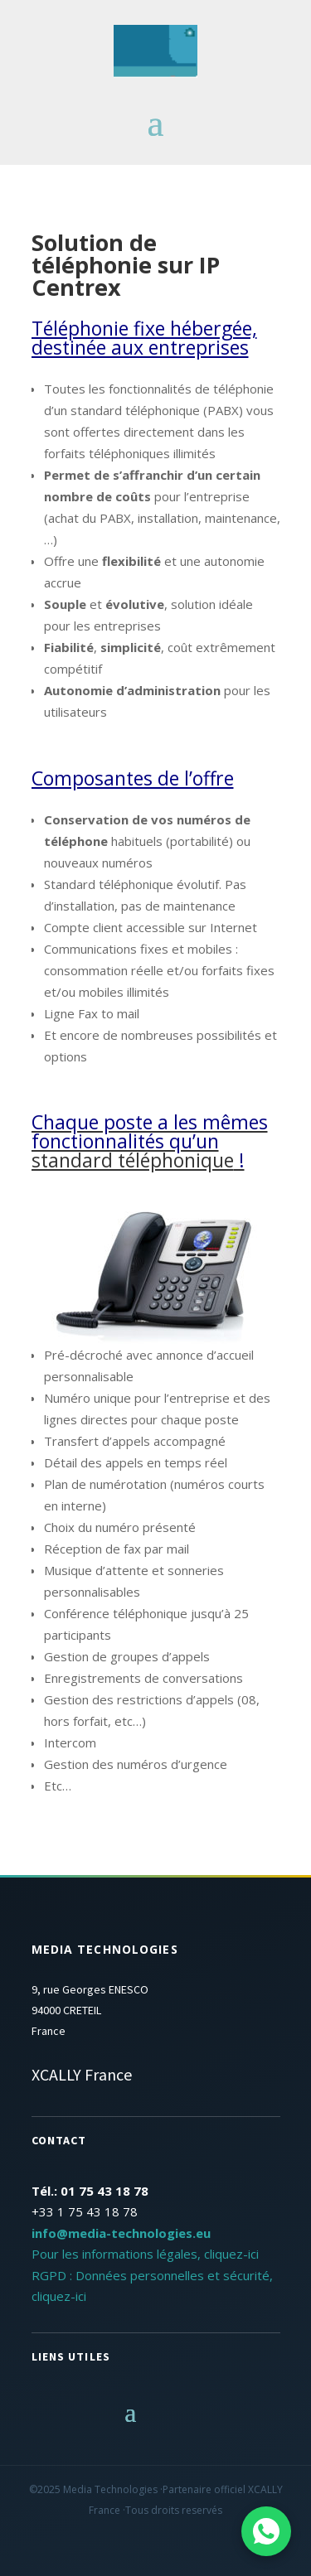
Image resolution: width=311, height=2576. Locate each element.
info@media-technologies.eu (121, 2233)
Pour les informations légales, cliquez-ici (145, 2253)
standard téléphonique (133, 1160)
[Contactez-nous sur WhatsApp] (266, 2531)
